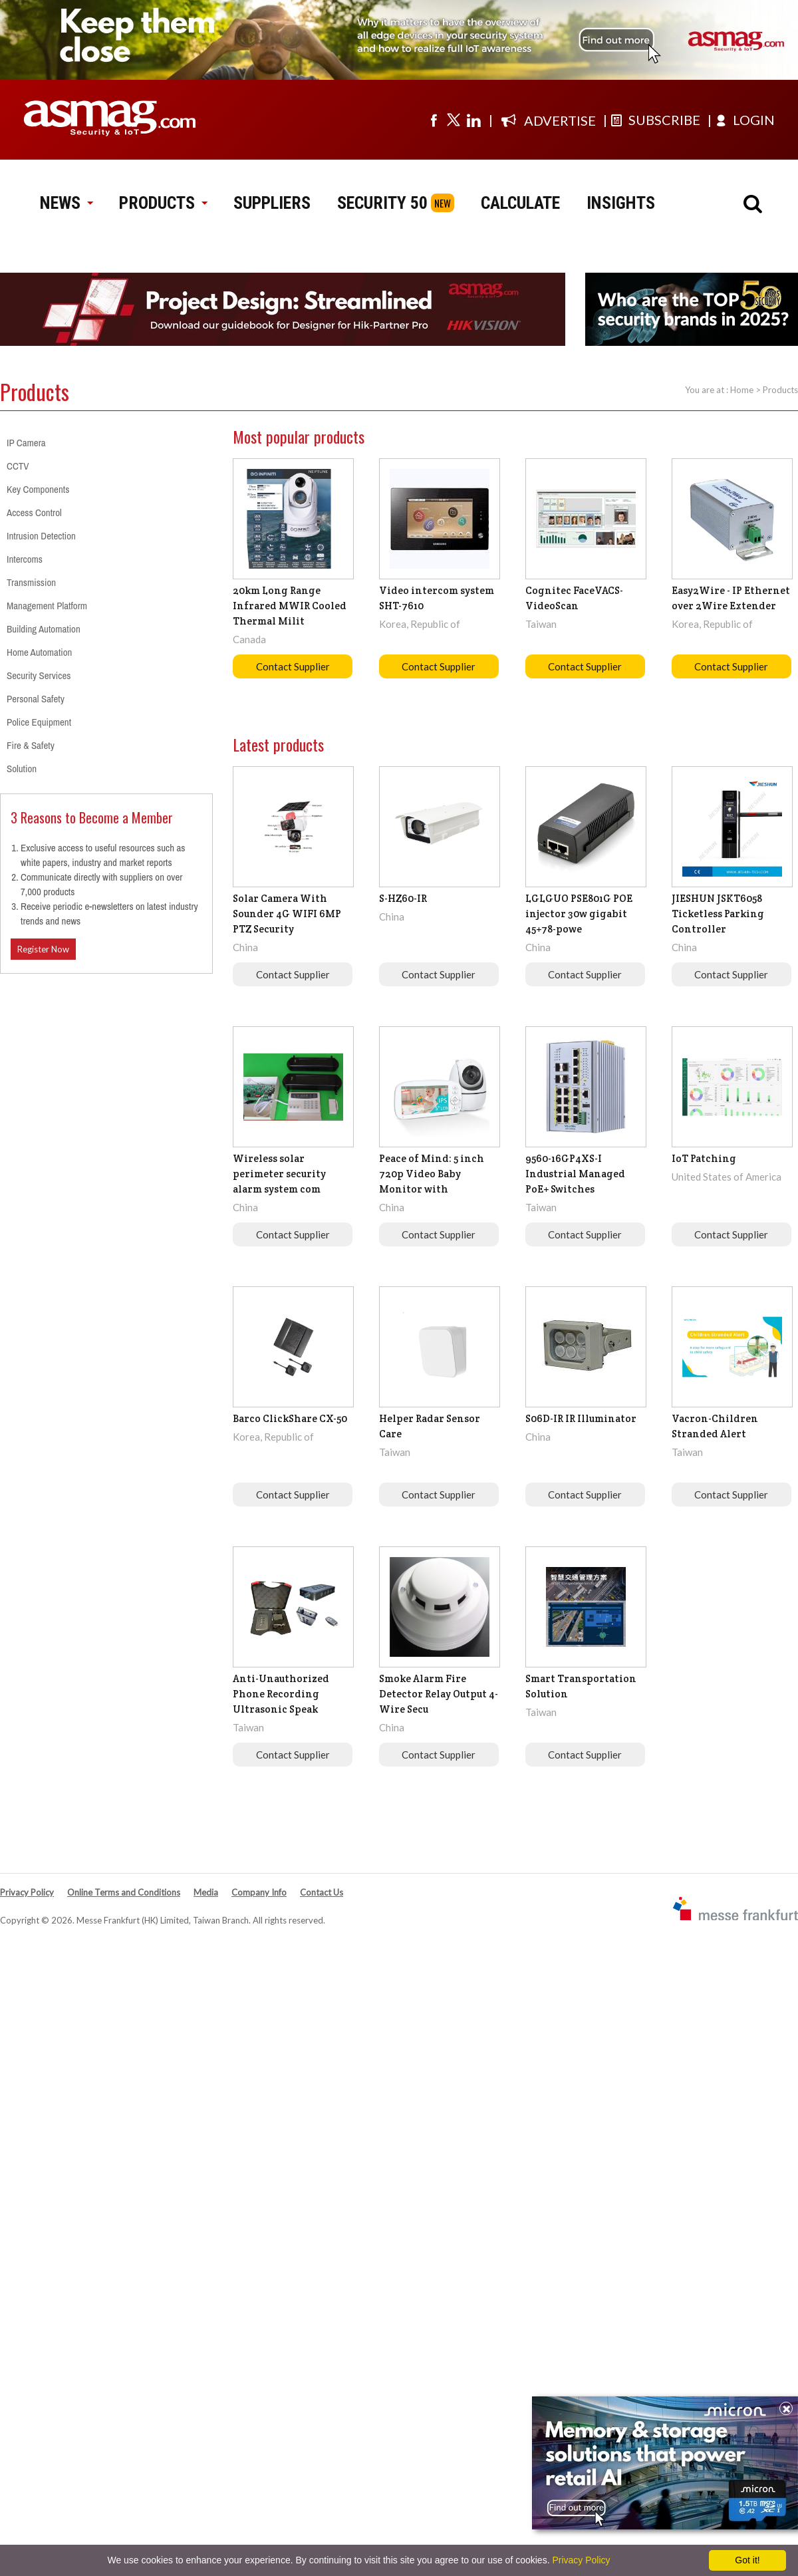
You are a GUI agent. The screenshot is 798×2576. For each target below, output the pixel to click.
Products (780, 389)
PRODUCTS (163, 203)
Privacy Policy (27, 1892)
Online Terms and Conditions (123, 1892)
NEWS (66, 203)
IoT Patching (704, 1158)
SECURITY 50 (382, 203)
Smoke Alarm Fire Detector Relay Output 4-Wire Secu (438, 1693)
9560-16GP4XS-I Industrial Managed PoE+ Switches (575, 1173)
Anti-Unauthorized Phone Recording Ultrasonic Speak (281, 1693)
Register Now (43, 949)
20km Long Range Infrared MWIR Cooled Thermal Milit (289, 605)
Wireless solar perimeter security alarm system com (279, 1173)
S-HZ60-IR (403, 898)
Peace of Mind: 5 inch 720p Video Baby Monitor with (431, 1173)
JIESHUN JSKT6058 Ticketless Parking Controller (718, 913)
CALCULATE (520, 203)
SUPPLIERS (272, 203)
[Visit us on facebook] (433, 120)
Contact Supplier (293, 666)
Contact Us (321, 1892)
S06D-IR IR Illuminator (580, 1418)
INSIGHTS (621, 203)
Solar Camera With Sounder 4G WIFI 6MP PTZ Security (287, 913)
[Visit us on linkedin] (473, 120)
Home (741, 389)
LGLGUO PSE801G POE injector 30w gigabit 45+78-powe (578, 913)
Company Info (259, 1892)
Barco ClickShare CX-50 (290, 1418)
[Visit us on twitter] (453, 119)
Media (206, 1892)
